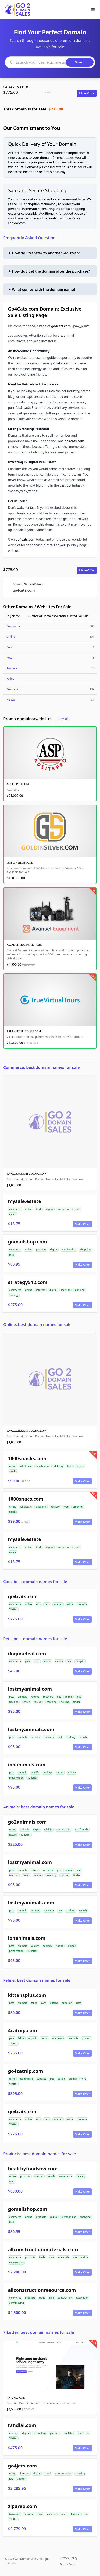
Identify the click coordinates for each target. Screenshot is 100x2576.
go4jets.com (22, 2465)
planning (79, 1290)
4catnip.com (22, 2030)
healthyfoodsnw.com (33, 2168)
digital (49, 1209)
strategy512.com (27, 1282)
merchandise (68, 1249)
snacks (13, 1471)
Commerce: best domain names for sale (41, 1067)
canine (59, 1661)
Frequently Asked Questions (30, 237)
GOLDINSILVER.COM (20, 862)
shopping (85, 1249)
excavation (82, 2297)
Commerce (13, 626)
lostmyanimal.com (30, 1688)
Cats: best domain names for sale (35, 1581)
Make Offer (86, 93)
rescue (37, 1702)
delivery (58, 1466)
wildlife (35, 1772)
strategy (13, 1295)
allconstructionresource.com (42, 2290)
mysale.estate (24, 1201)
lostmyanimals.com (31, 1729)
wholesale (26, 1466)
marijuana (58, 2038)
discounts (41, 1506)
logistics (76, 2514)
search (26, 1702)
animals (58, 1604)
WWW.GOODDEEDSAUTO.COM (26, 1173)
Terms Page (67, 2564)
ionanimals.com (26, 1764)
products (41, 1249)
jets (11, 2478)
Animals (11, 668)
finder (76, 1702)
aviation (51, 2514)
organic (32, 2038)
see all (63, 718)
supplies (41, 2078)
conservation (63, 1829)
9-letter (13, 2084)
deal (69, 1661)
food (69, 1466)
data (80, 2433)
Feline (10, 678)
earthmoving (16, 2303)
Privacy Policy (68, 2558)
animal (47, 1661)
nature (59, 1772)
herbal (44, 2038)
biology (71, 1772)
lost (78, 1696)
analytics (65, 1290)
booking (80, 2473)
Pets (9, 657)
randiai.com (22, 2425)
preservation (16, 1777)
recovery (48, 1696)
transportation (63, 2473)
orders (80, 1466)
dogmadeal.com (27, 1653)
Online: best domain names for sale (37, 1324)
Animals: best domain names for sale (38, 1807)
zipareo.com (22, 2506)
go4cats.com (24, 590)
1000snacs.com (25, 1498)
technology (39, 2433)
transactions (64, 1209)
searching (51, 1702)
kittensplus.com (27, 1995)
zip (86, 2514)
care (43, 2003)
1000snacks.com (27, 1458)
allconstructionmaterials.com (43, 2249)
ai (88, 2433)
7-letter (13, 1609)
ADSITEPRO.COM (18, 784)
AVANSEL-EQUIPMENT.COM (25, 945)
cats (38, 1604)
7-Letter (11, 699)
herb (83, 2078)
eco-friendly (81, 1829)
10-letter (32, 1777)
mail (11, 1254)
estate (12, 1214)
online (28, 1209)
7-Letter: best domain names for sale (38, 2332)
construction (16, 2262)
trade (39, 1209)
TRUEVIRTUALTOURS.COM (24, 1031)
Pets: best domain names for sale (35, 1638)
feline (69, 1604)
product (86, 2038)
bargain (80, 1661)
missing (65, 1702)
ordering (78, 1506)
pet (59, 1696)
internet (40, 1290)
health (51, 2176)
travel (47, 2473)
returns (35, 1696)
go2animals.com (27, 1821)
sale (77, 1209)
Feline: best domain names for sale (36, 1980)
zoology (47, 1772)
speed (63, 2514)
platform (55, 2433)
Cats (9, 647)
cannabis (73, 2038)
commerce (15, 1209)
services (35, 1737)
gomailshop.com (27, 1241)
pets (47, 1604)
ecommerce (26, 2078)
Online (10, 636)
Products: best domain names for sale (39, 2153)
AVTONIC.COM (16, 2397)
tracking (13, 1702)
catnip (61, 2078)
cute (78, 2003)
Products (12, 689)
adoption (67, 2003)
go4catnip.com (25, 2071)
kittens (54, 2003)
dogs (36, 1661)
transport (14, 2514)
